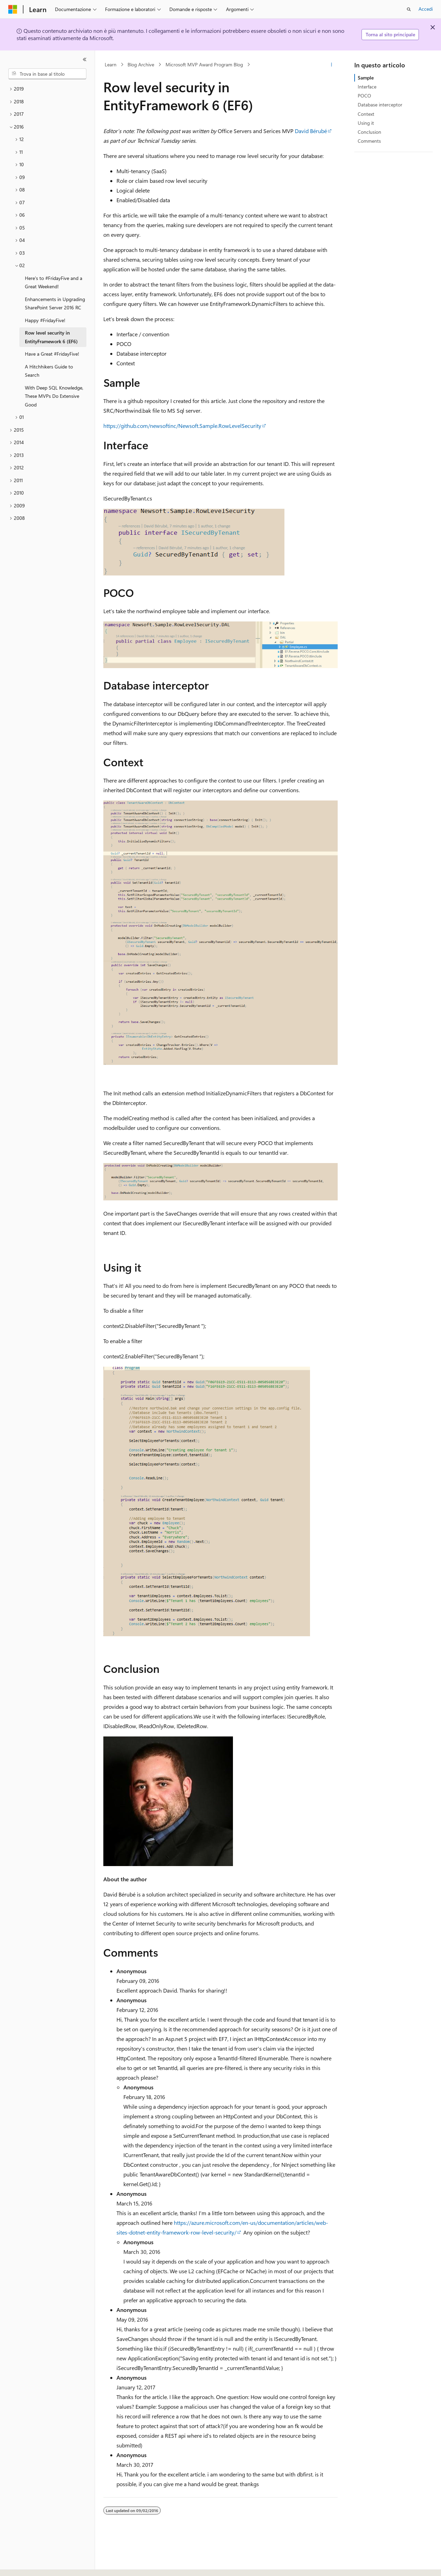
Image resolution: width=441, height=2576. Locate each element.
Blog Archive (141, 64)
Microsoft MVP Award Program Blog (204, 64)
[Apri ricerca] (409, 9)
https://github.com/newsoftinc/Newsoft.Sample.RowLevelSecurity (182, 425)
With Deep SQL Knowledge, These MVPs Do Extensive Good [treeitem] (54, 396)
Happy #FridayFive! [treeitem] (45, 320)
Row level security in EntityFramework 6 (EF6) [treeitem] (51, 337)
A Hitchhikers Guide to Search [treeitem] (49, 370)
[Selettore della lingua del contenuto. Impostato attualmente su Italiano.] (23, 2564)
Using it (366, 123)
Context (366, 114)
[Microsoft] (12, 9)
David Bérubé (311, 130)
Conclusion (369, 132)
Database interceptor (380, 104)
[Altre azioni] (332, 64)
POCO (364, 95)
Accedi (426, 9)
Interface (367, 86)
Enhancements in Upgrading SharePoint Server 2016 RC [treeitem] (55, 303)
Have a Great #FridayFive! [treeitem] (52, 353)
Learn (110, 64)
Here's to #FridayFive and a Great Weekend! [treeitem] (53, 282)
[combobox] (47, 73)
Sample (366, 77)
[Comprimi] (84, 59)
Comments (369, 141)
